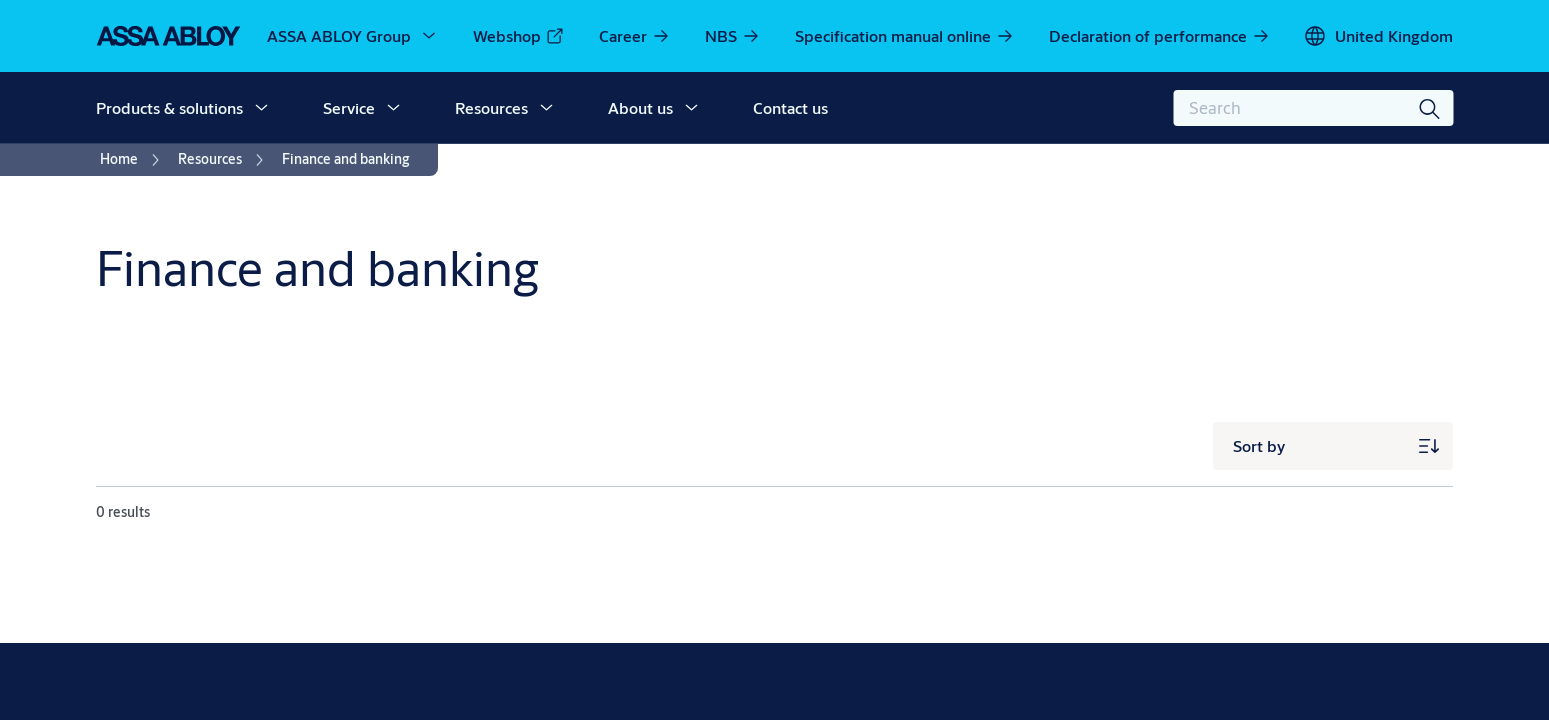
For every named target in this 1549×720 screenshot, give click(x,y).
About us (640, 107)
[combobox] (1313, 108)
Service (349, 107)
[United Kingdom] (1378, 36)
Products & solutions (169, 107)
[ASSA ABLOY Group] (353, 36)
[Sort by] (1333, 446)
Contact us (790, 107)
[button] (261, 108)
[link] (519, 36)
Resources (491, 107)
